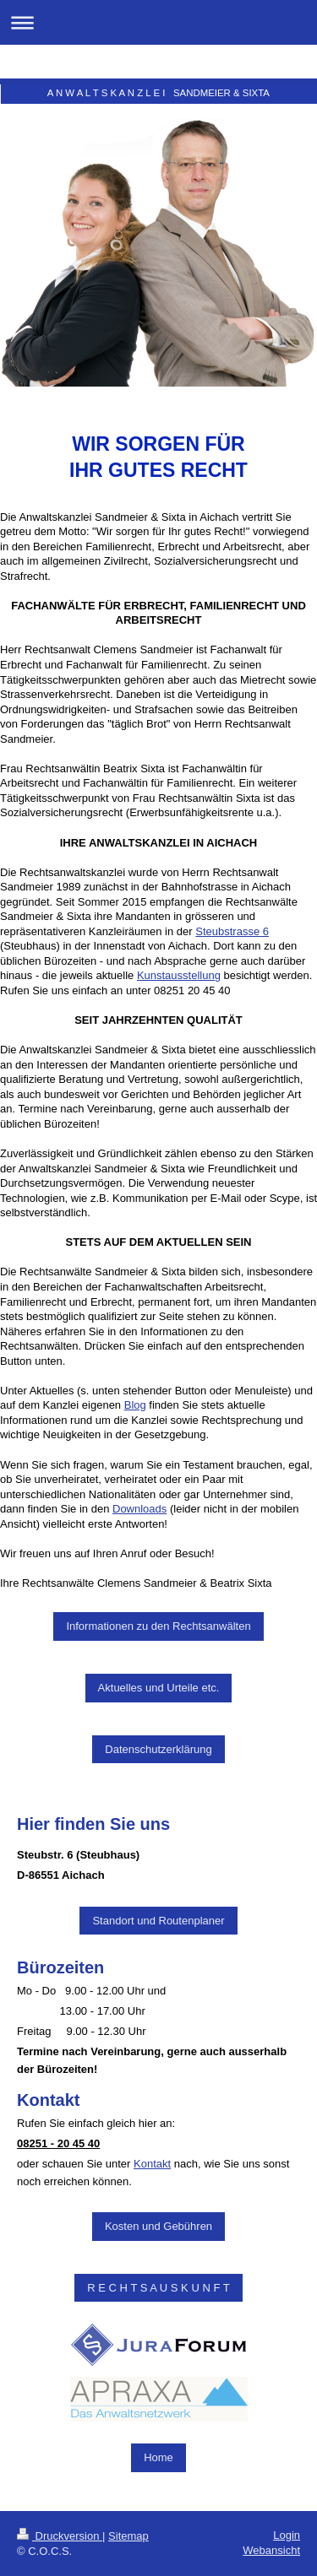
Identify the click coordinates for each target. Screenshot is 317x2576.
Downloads (139, 1508)
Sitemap (128, 2536)
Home (158, 2457)
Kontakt (152, 2163)
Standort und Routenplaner (158, 1920)
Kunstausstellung (179, 975)
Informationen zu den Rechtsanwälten (158, 1626)
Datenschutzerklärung (158, 1749)
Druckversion (59, 2536)
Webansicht (271, 2550)
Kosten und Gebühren (158, 2226)
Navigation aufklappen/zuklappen (158, 22)
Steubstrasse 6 (232, 931)
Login (286, 2535)
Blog (135, 1405)
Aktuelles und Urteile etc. (159, 1687)
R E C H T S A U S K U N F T (158, 2287)
